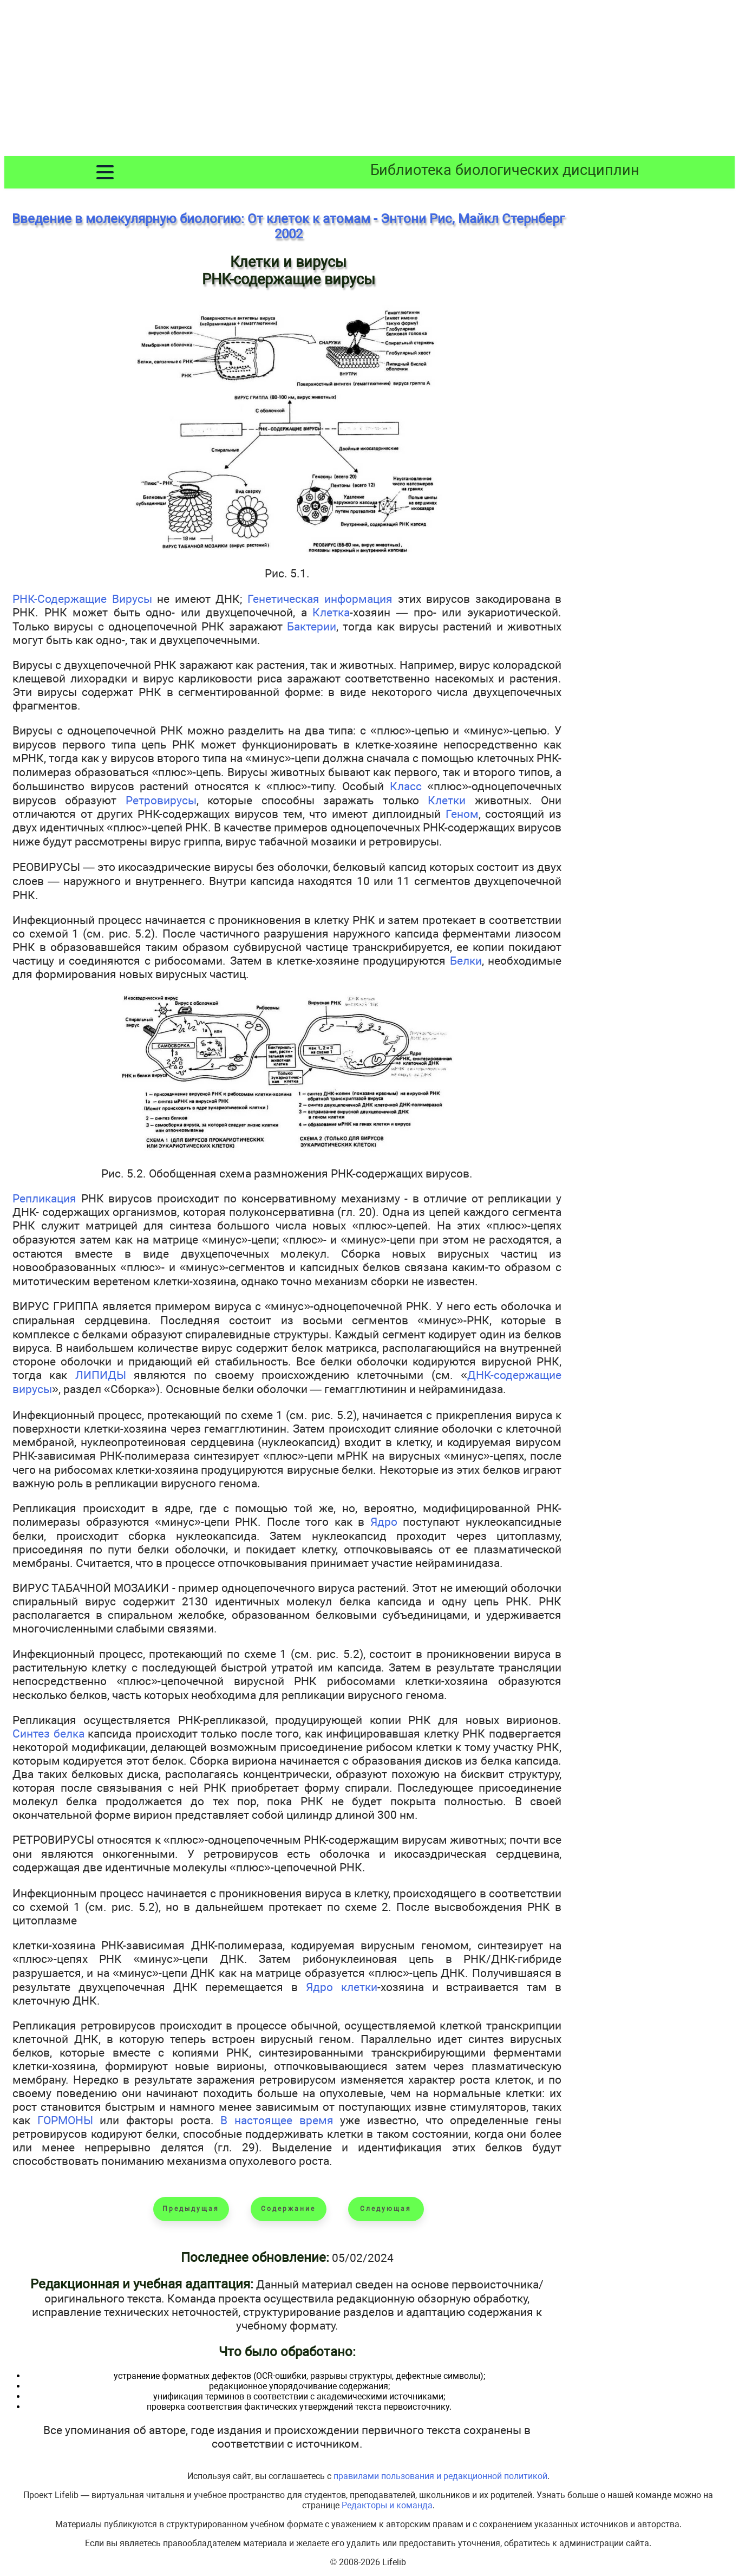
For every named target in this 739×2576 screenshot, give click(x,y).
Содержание (288, 2209)
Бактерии (311, 626)
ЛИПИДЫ (100, 1375)
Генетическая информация (320, 599)
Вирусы (132, 599)
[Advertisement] (370, 80)
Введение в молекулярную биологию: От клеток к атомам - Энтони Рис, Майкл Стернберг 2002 (288, 226)
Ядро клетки (341, 1987)
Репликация (44, 1198)
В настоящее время (276, 2120)
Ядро (383, 1521)
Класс (406, 786)
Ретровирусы (161, 800)
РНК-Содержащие (62, 599)
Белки (466, 960)
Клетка (331, 612)
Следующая (385, 2209)
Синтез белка (48, 1733)
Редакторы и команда (387, 2505)
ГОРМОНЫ (65, 2120)
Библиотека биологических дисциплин (504, 170)
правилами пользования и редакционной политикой (440, 2476)
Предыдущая (190, 2209)
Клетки (447, 800)
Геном (462, 814)
